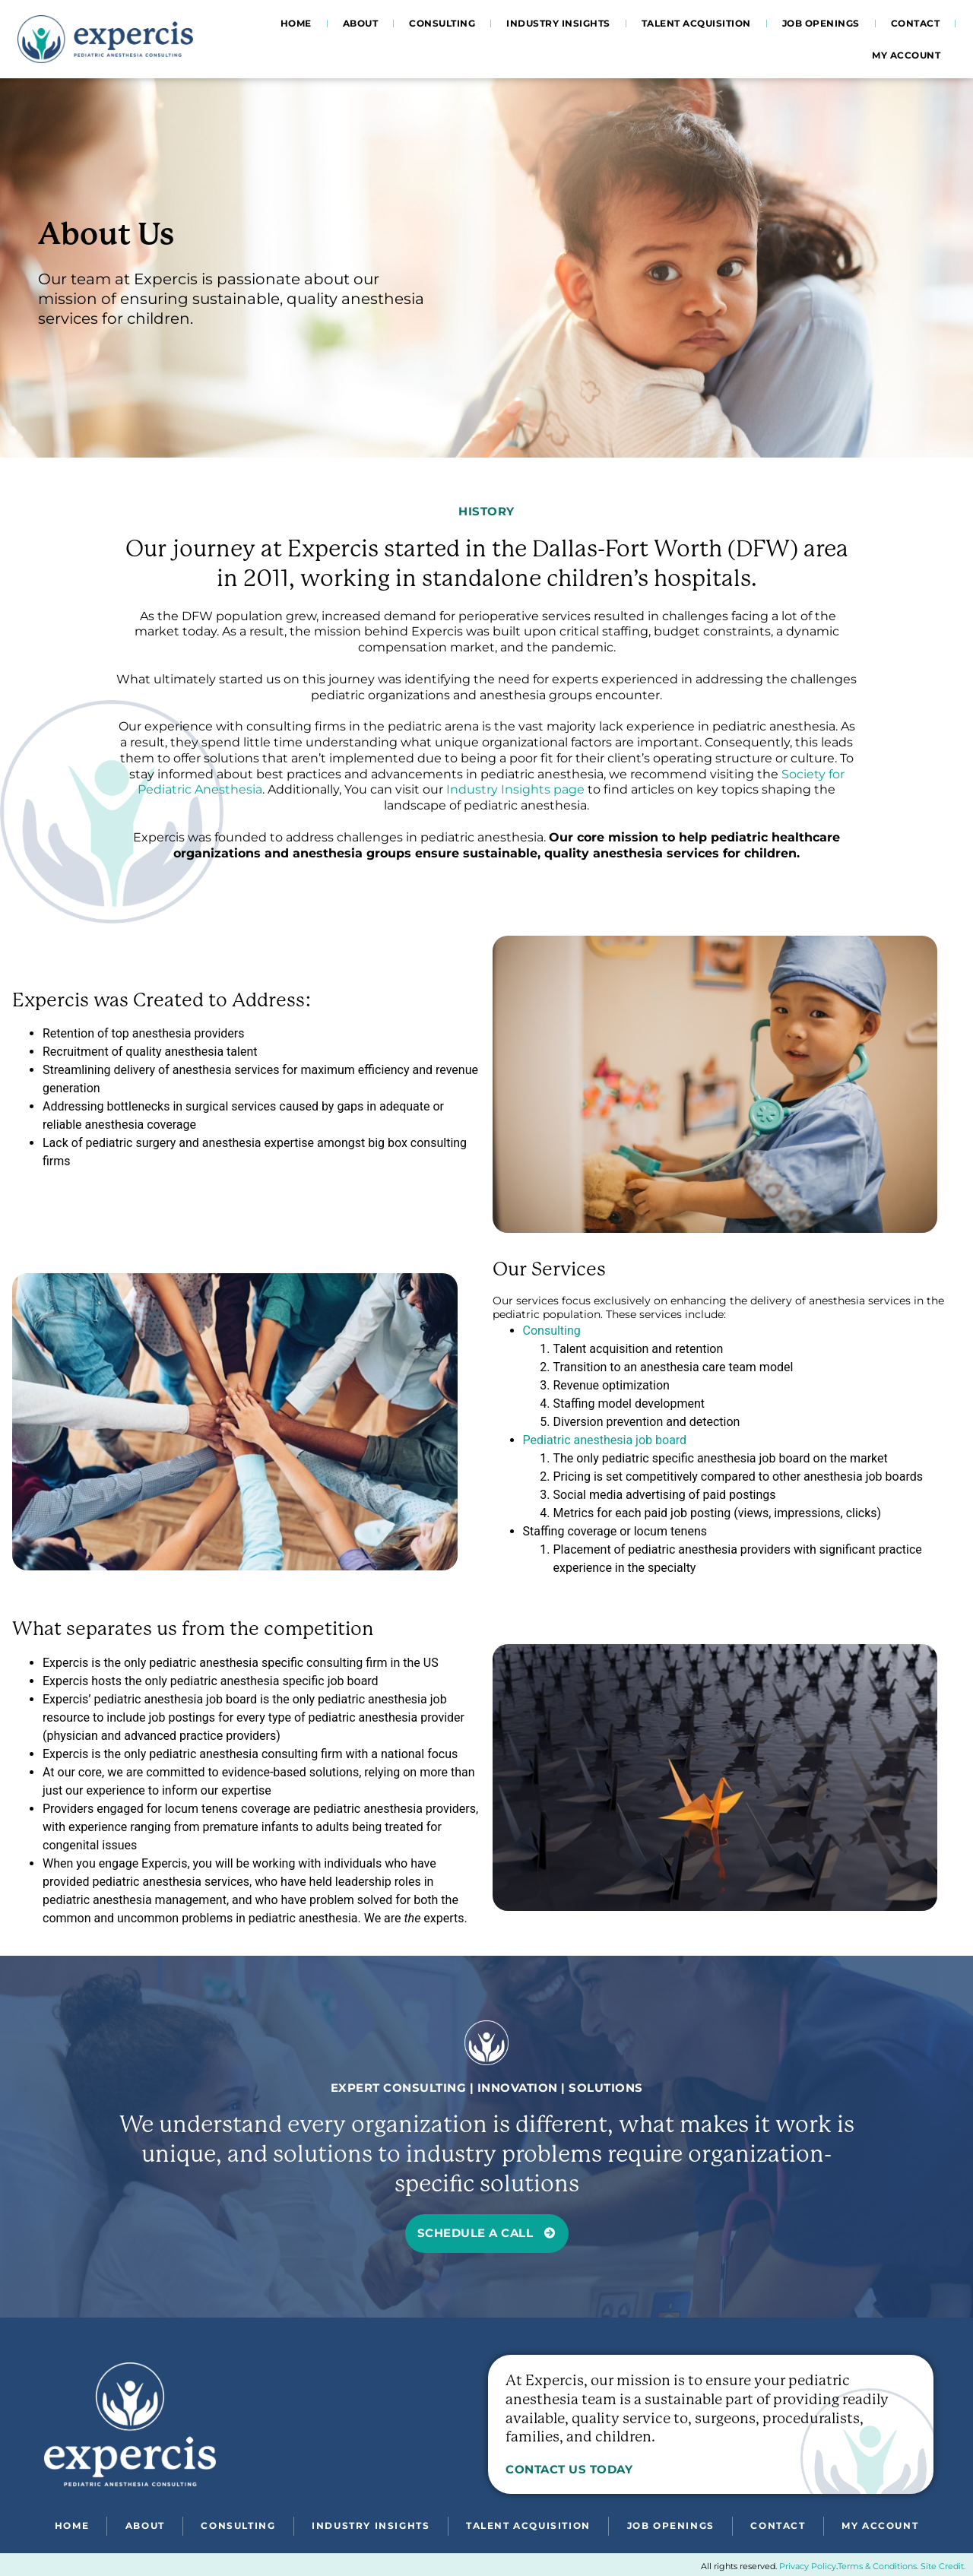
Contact (915, 23)
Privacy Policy (807, 2566)
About (361, 23)
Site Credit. (943, 2566)
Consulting (442, 23)
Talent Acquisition (696, 23)
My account (906, 55)
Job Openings (821, 23)
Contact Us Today (569, 2469)
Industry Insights (558, 23)
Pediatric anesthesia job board (605, 1440)
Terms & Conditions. (878, 2566)
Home (296, 23)
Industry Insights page (515, 789)
